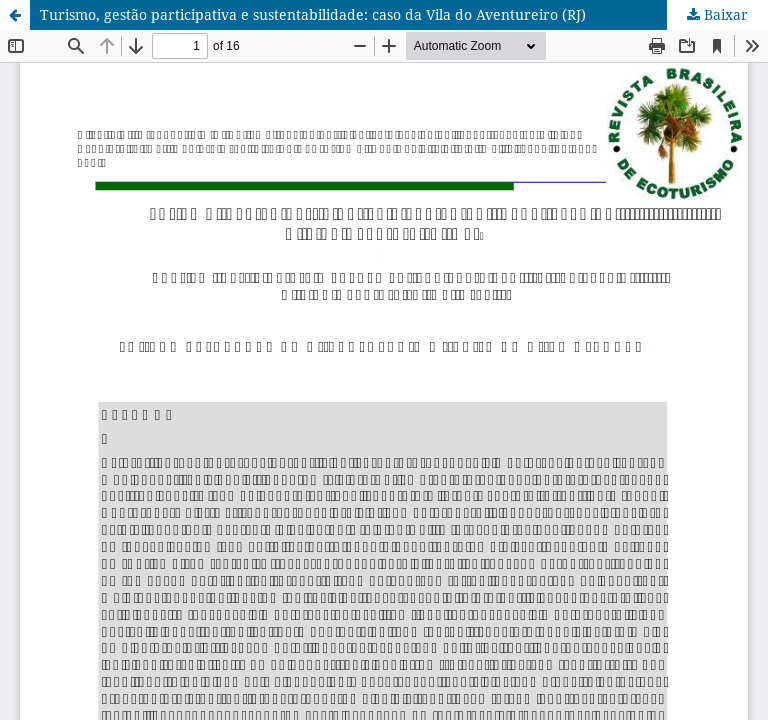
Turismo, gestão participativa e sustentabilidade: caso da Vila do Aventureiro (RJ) (313, 14)
